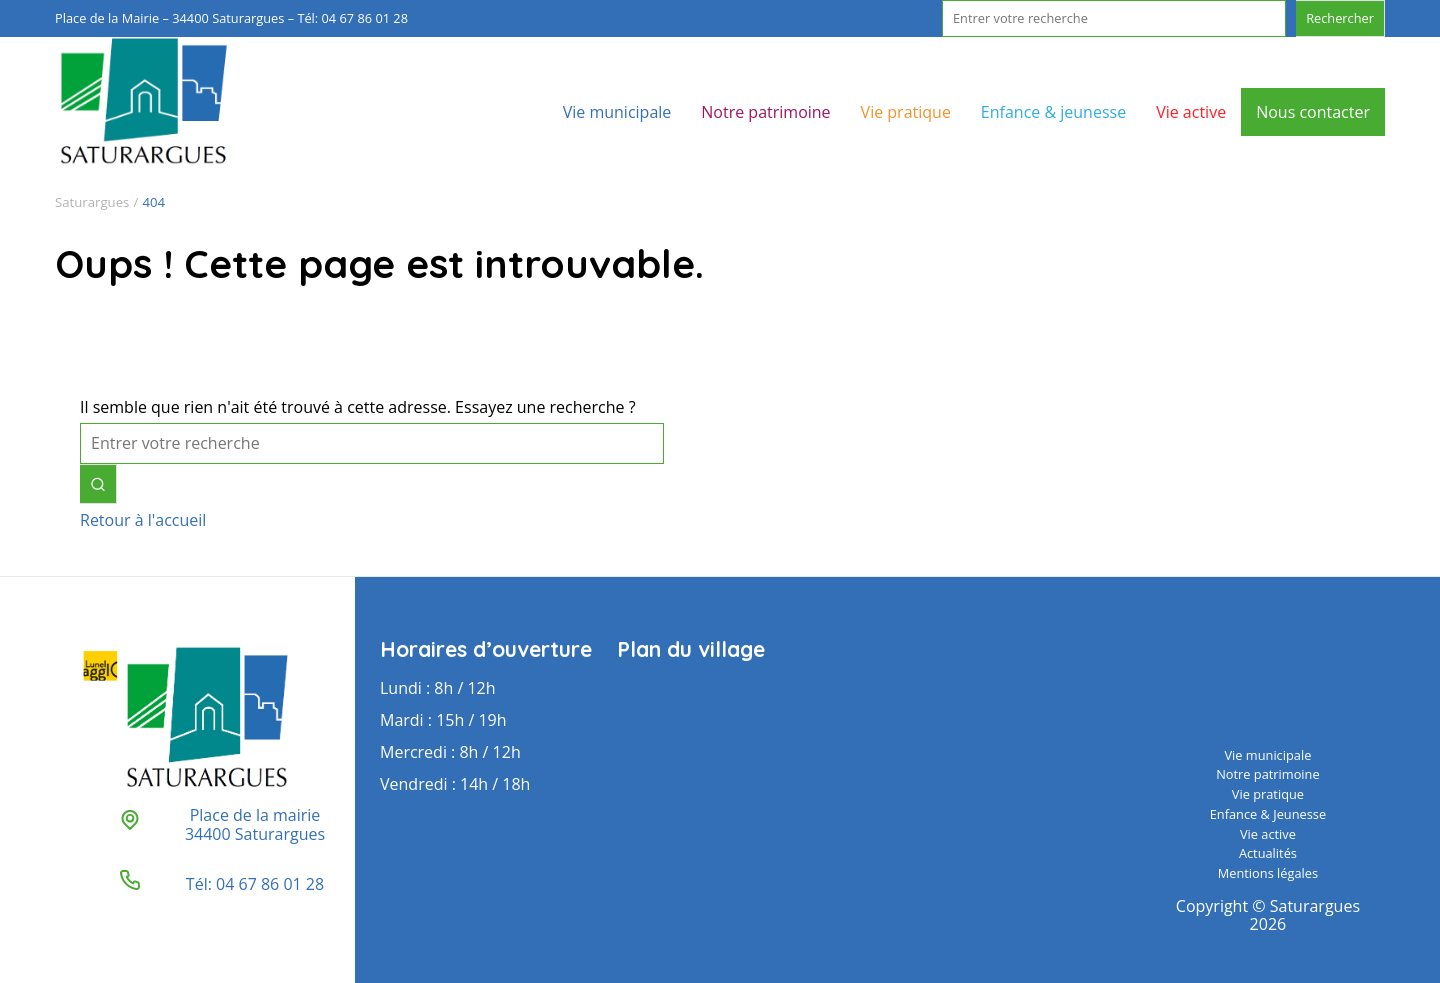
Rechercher (1340, 18)
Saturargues (92, 202)
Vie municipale (617, 112)
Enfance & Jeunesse (1268, 814)
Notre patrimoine (765, 112)
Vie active (1191, 112)
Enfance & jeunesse (1053, 112)
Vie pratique (906, 112)
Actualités (1268, 853)
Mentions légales (1268, 873)
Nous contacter (1313, 112)
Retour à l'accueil (143, 520)
